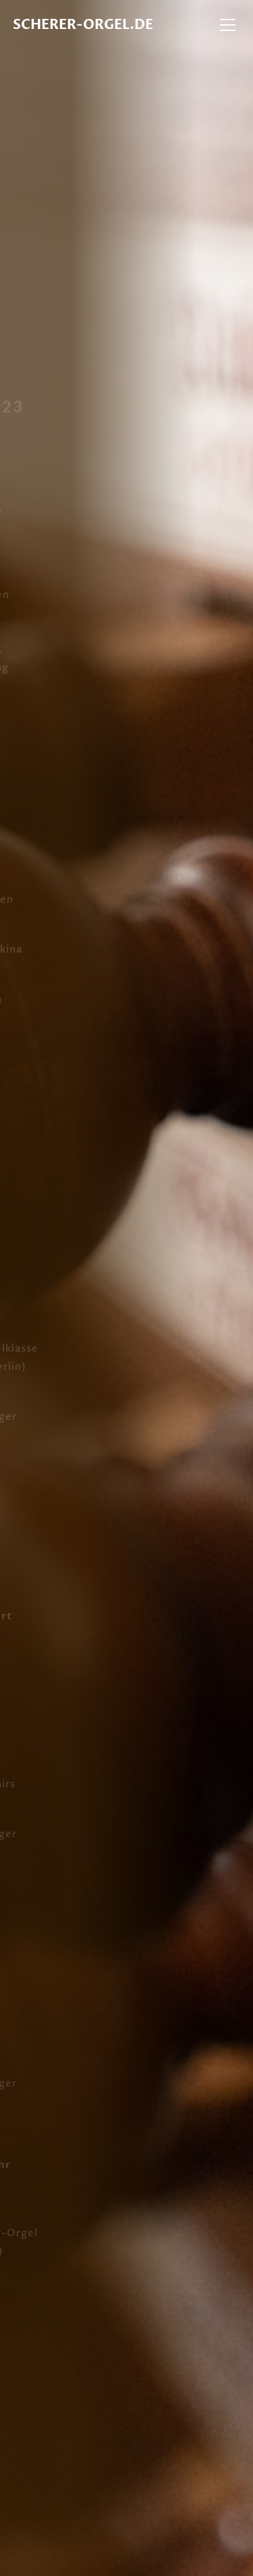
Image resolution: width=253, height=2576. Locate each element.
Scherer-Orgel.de (83, 25)
